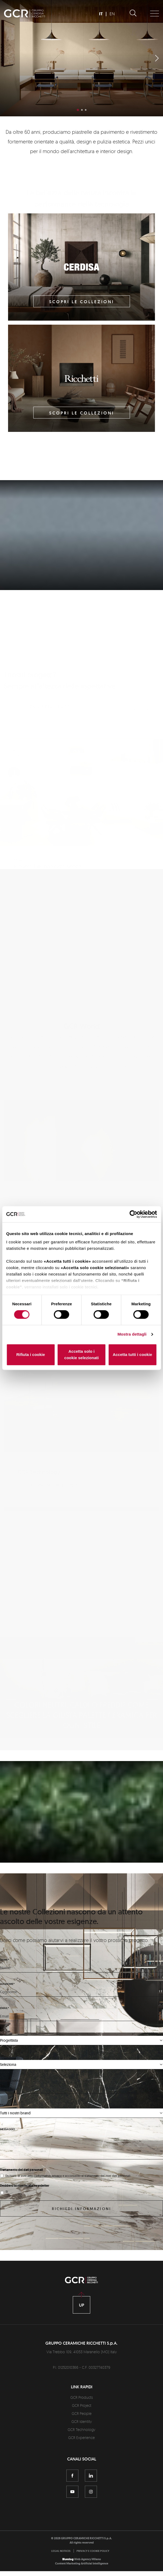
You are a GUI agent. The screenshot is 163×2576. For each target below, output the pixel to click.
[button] (156, 58)
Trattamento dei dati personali (21, 2195)
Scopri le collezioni (81, 302)
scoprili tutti (51, 678)
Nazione (6, 2081)
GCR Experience (81, 2462)
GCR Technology (81, 2454)
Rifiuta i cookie (30, 1354)
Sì (7, 2216)
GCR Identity (81, 2446)
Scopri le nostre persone (58, 1156)
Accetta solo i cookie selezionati (81, 1354)
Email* (4, 2033)
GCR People (82, 2438)
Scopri (81, 581)
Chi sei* (4, 2057)
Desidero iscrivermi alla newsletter (24, 2210)
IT (101, 14)
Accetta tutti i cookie (132, 1354)
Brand (4, 2130)
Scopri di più (81, 96)
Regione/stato (10, 2105)
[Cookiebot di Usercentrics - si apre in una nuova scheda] (133, 1214)
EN (112, 13)
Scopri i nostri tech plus (57, 1437)
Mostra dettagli (131, 1334)
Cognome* (7, 2009)
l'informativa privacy (48, 2201)
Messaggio (7, 2154)
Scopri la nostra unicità (60, 1871)
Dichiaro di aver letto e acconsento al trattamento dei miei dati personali (68, 2201)
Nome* (4, 1984)
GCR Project (81, 2430)
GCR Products (81, 2422)
